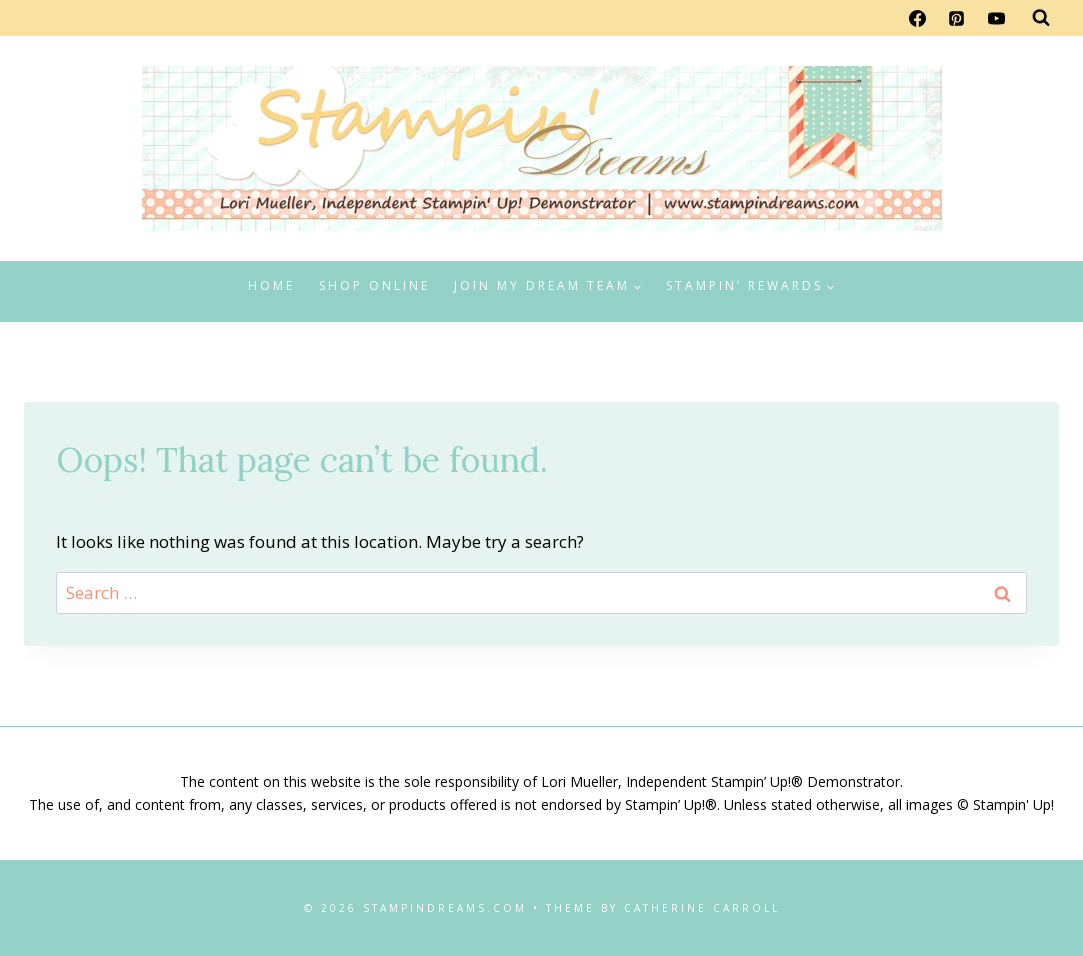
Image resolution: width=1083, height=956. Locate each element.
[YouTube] (996, 18)
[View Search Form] (1041, 18)
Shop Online (374, 285)
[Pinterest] (957, 18)
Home (271, 285)
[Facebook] (918, 18)
